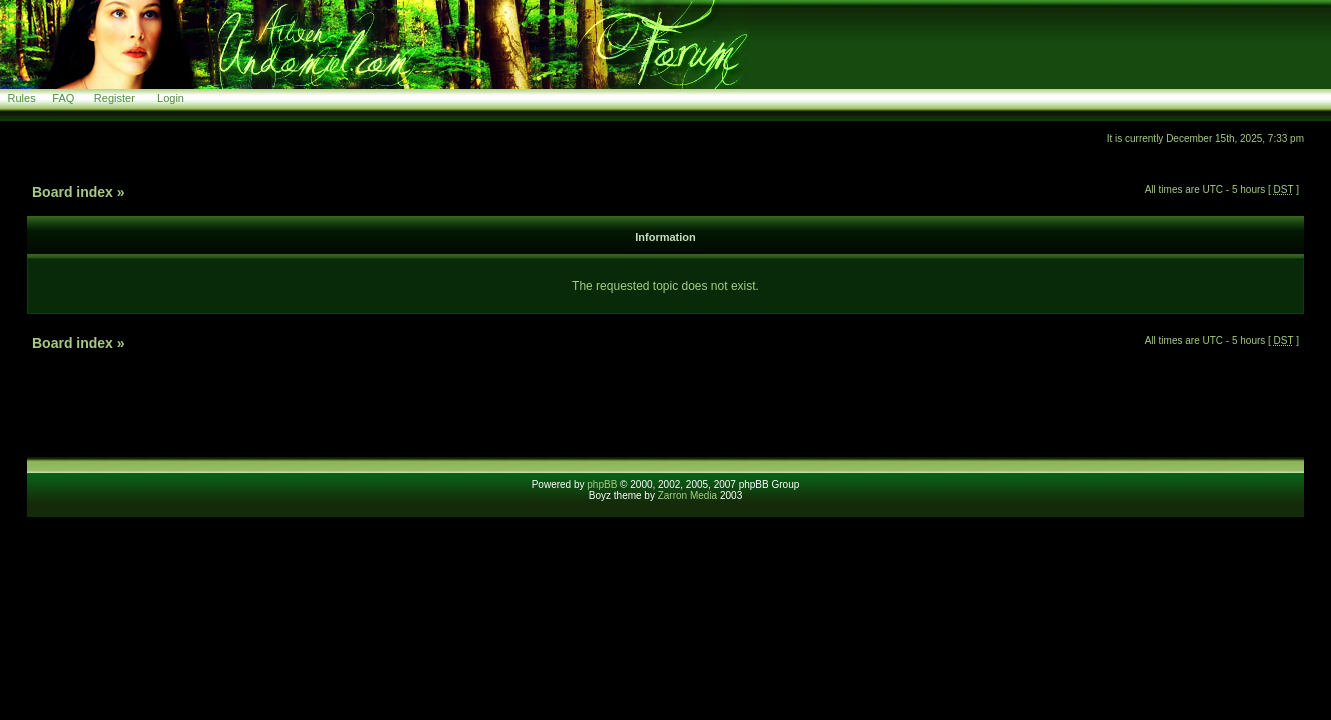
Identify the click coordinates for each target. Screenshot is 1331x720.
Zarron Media (687, 495)
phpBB (602, 484)
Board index (72, 192)
